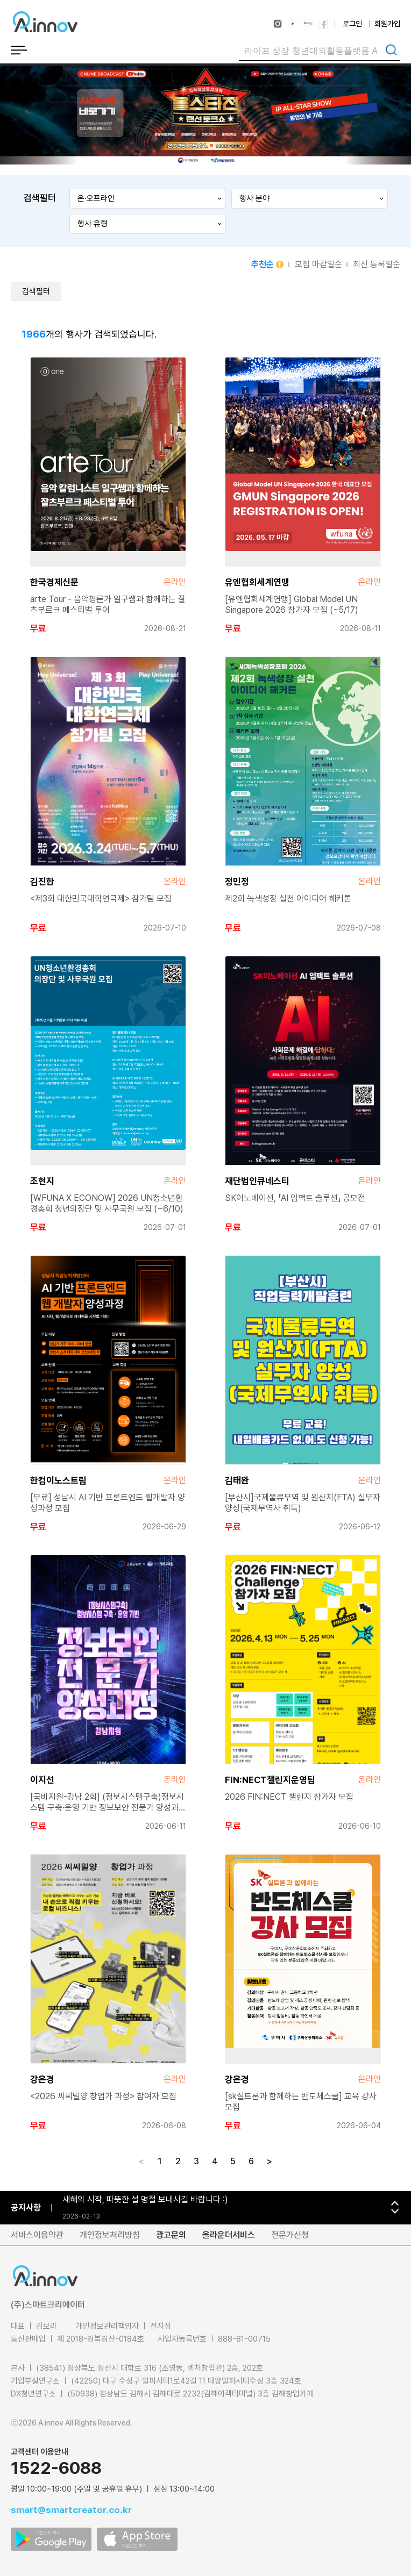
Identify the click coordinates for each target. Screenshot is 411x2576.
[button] (395, 2202)
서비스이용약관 (37, 2235)
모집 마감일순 (318, 264)
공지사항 (26, 2207)
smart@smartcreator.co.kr (71, 2510)
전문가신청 (290, 2235)
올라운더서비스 (228, 2235)
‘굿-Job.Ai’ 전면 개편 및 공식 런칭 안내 (129, 2199)
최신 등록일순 (376, 264)
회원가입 (387, 23)
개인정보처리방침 (110, 2235)
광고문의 (171, 2235)
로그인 (352, 23)
